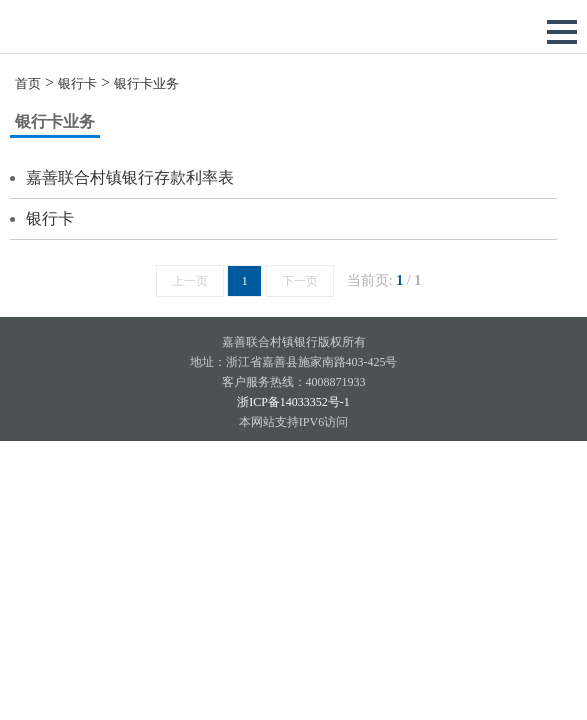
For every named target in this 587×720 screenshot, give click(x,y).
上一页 (190, 281)
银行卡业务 (146, 83)
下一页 (300, 281)
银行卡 (77, 83)
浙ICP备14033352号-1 (293, 402)
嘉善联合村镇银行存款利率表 (130, 177)
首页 (28, 83)
